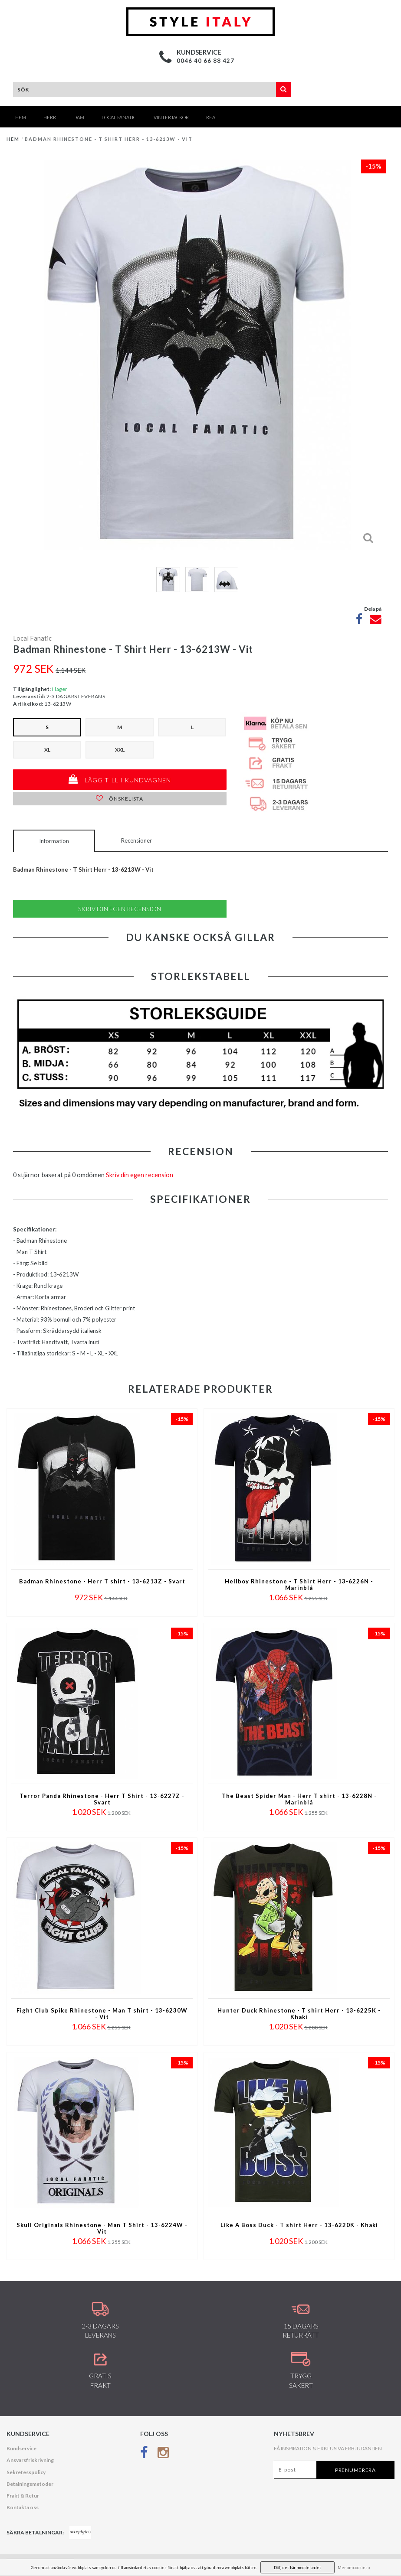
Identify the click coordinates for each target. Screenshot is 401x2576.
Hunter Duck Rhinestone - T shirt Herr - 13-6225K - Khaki (299, 2013)
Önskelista (119, 798)
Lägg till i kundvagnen (120, 779)
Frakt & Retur (23, 2495)
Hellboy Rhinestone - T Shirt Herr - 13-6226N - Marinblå (299, 1584)
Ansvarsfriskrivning (30, 2460)
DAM (78, 117)
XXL (120, 749)
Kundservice (21, 2448)
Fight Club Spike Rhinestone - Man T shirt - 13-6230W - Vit (101, 2013)
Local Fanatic (119, 117)
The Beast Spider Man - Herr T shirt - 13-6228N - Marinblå (299, 1799)
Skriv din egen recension (119, 908)
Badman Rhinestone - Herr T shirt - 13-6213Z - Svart (102, 1581)
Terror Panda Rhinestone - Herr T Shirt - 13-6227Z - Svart (102, 1799)
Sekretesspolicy (26, 2472)
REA (210, 117)
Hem (20, 117)
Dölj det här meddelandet (297, 2567)
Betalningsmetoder (30, 2484)
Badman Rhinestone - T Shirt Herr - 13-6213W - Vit (109, 139)
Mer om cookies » (354, 2567)
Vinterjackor (171, 117)
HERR (49, 117)
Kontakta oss (23, 2507)
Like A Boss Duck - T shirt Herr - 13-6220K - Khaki (299, 2225)
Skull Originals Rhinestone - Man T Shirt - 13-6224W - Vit (101, 2228)
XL (47, 749)
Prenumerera (355, 2470)
